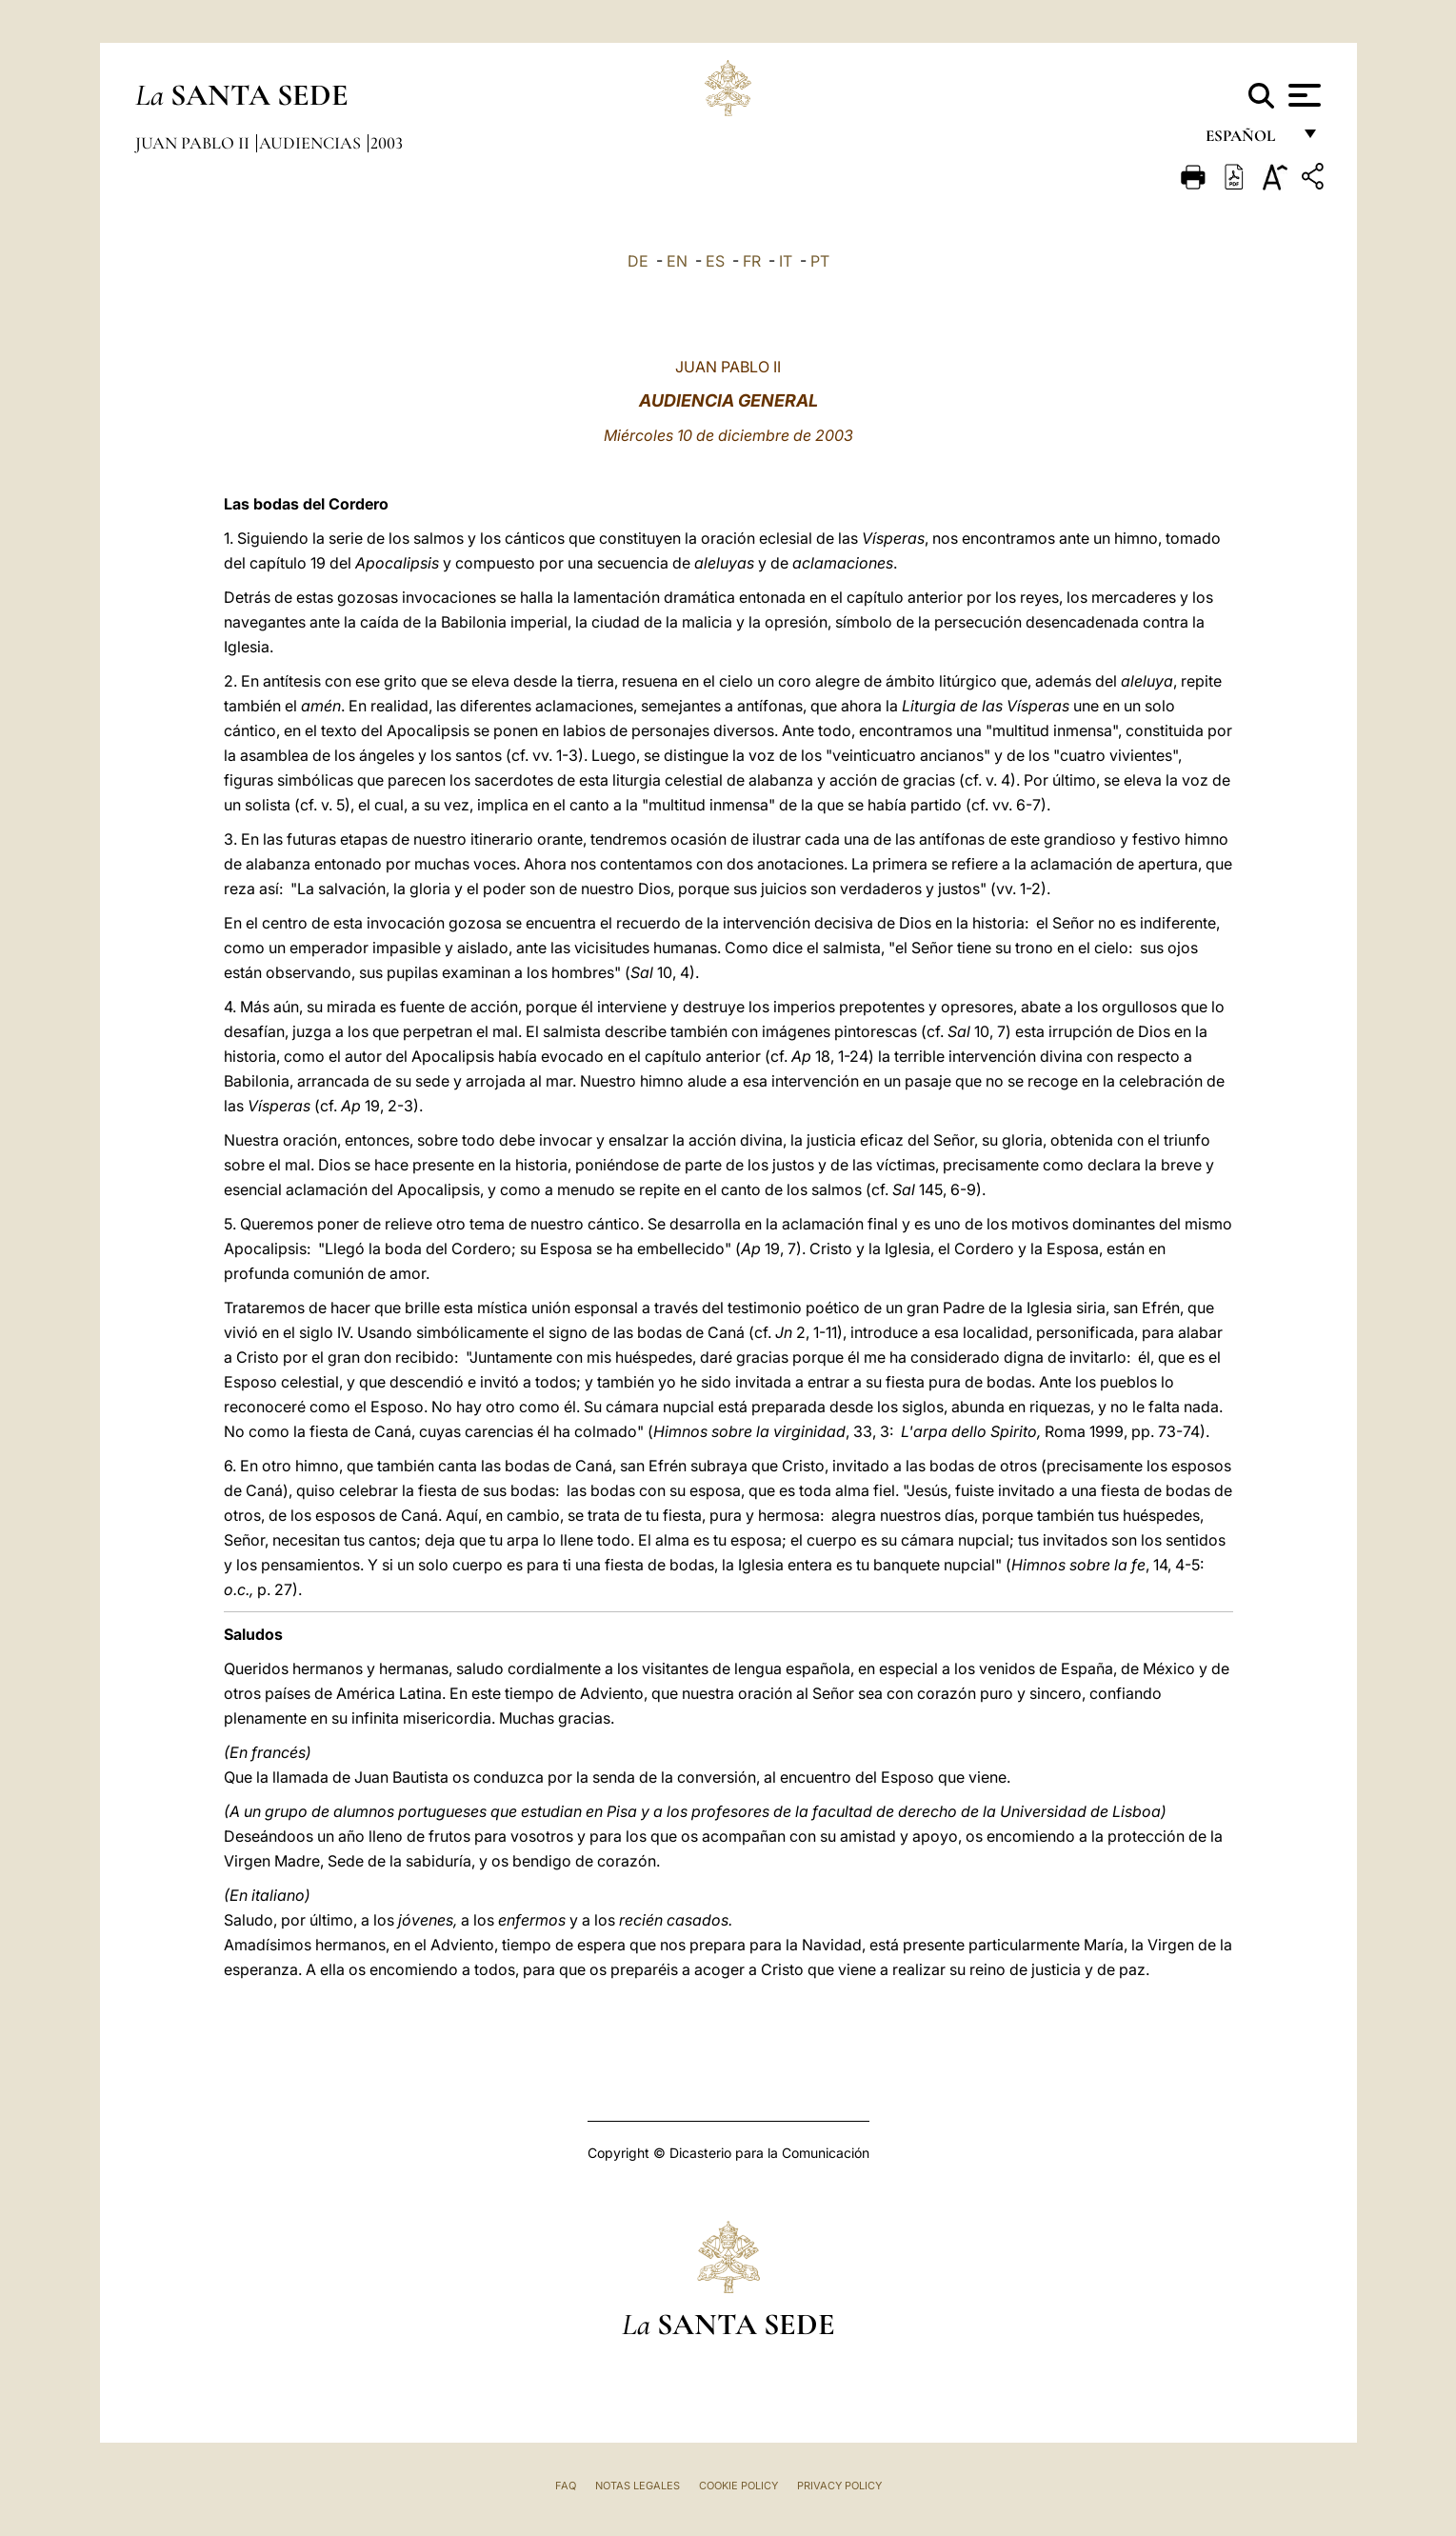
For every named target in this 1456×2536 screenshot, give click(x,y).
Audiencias (312, 142)
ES (715, 260)
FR (752, 260)
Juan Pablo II (194, 142)
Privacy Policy (839, 2485)
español (1248, 140)
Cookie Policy (738, 2485)
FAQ (565, 2485)
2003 (386, 142)
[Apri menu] (1302, 95)
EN (677, 260)
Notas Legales (637, 2485)
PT (819, 260)
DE (638, 260)
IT (785, 260)
